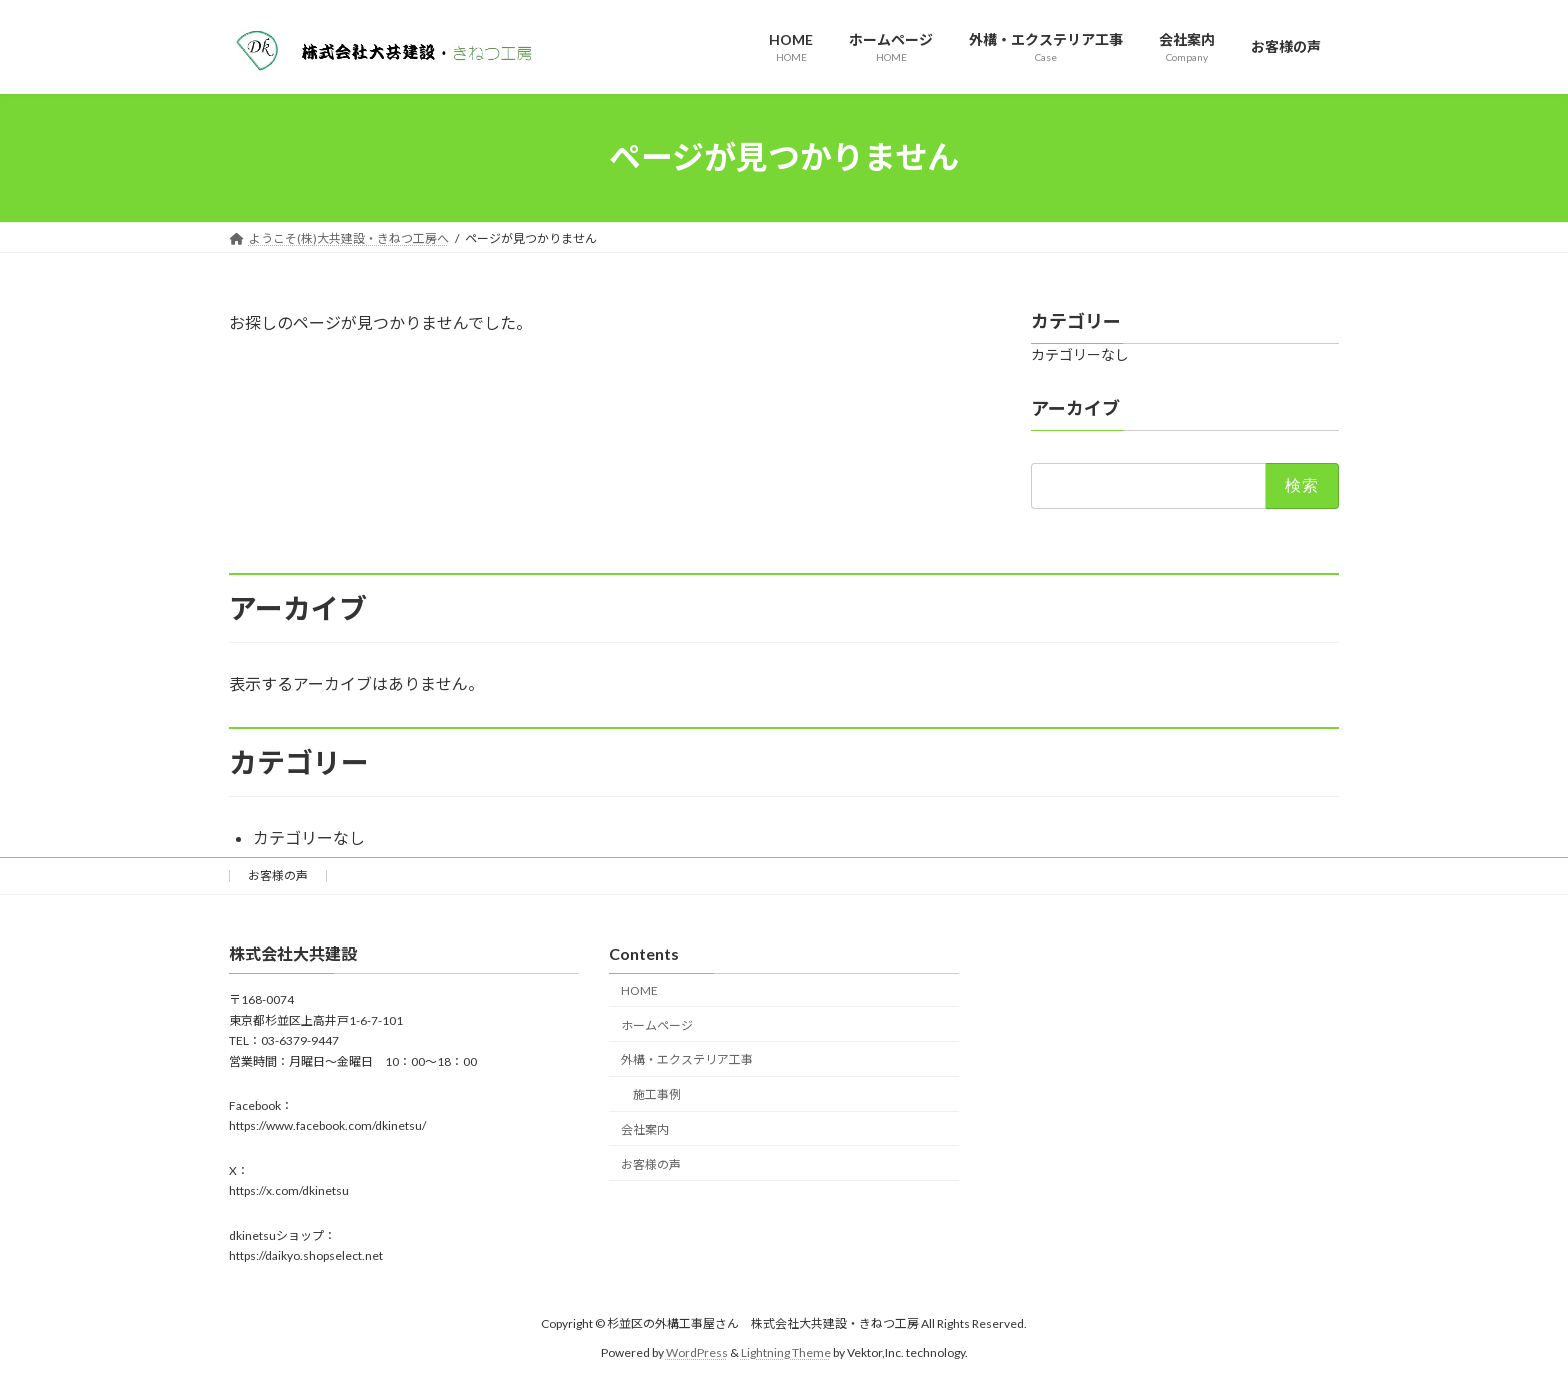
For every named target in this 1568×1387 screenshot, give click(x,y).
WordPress (697, 1352)
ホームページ (657, 1024)
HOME (639, 990)
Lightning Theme (786, 1352)
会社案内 (645, 1129)
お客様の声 (278, 875)
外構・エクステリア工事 (687, 1059)
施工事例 (657, 1094)
